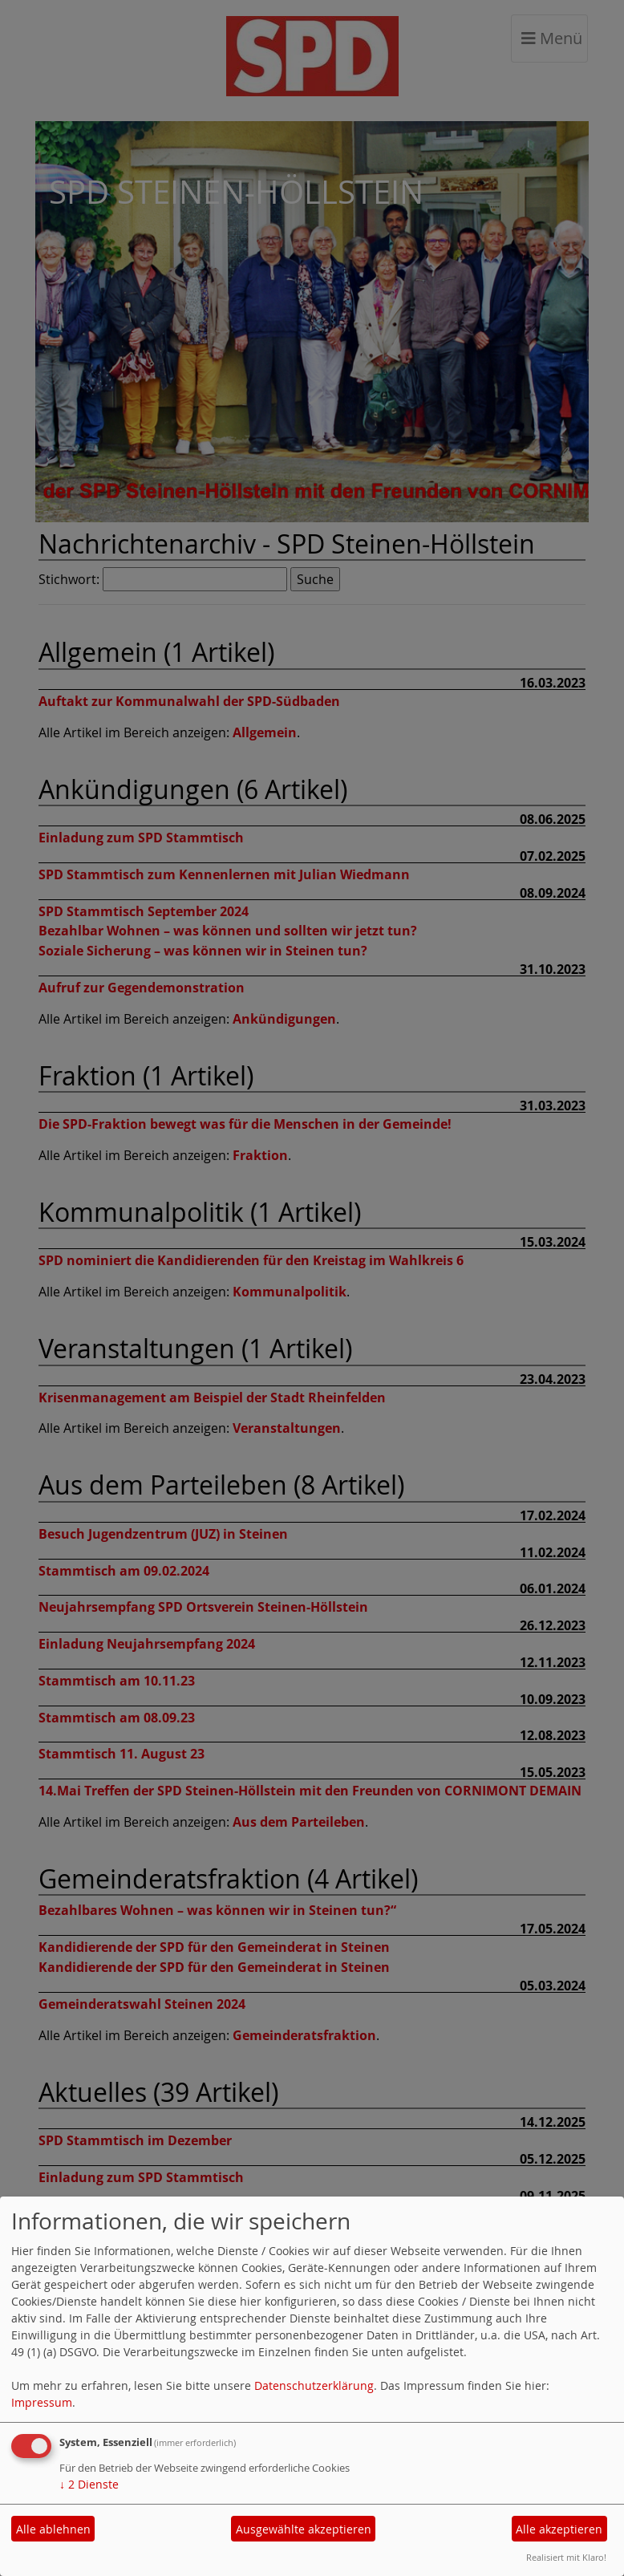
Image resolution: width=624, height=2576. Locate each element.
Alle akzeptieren (559, 2529)
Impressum (41, 2402)
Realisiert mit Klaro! (566, 2557)
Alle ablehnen (53, 2529)
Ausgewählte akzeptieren (303, 2529)
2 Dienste (89, 2484)
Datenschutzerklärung (314, 2385)
